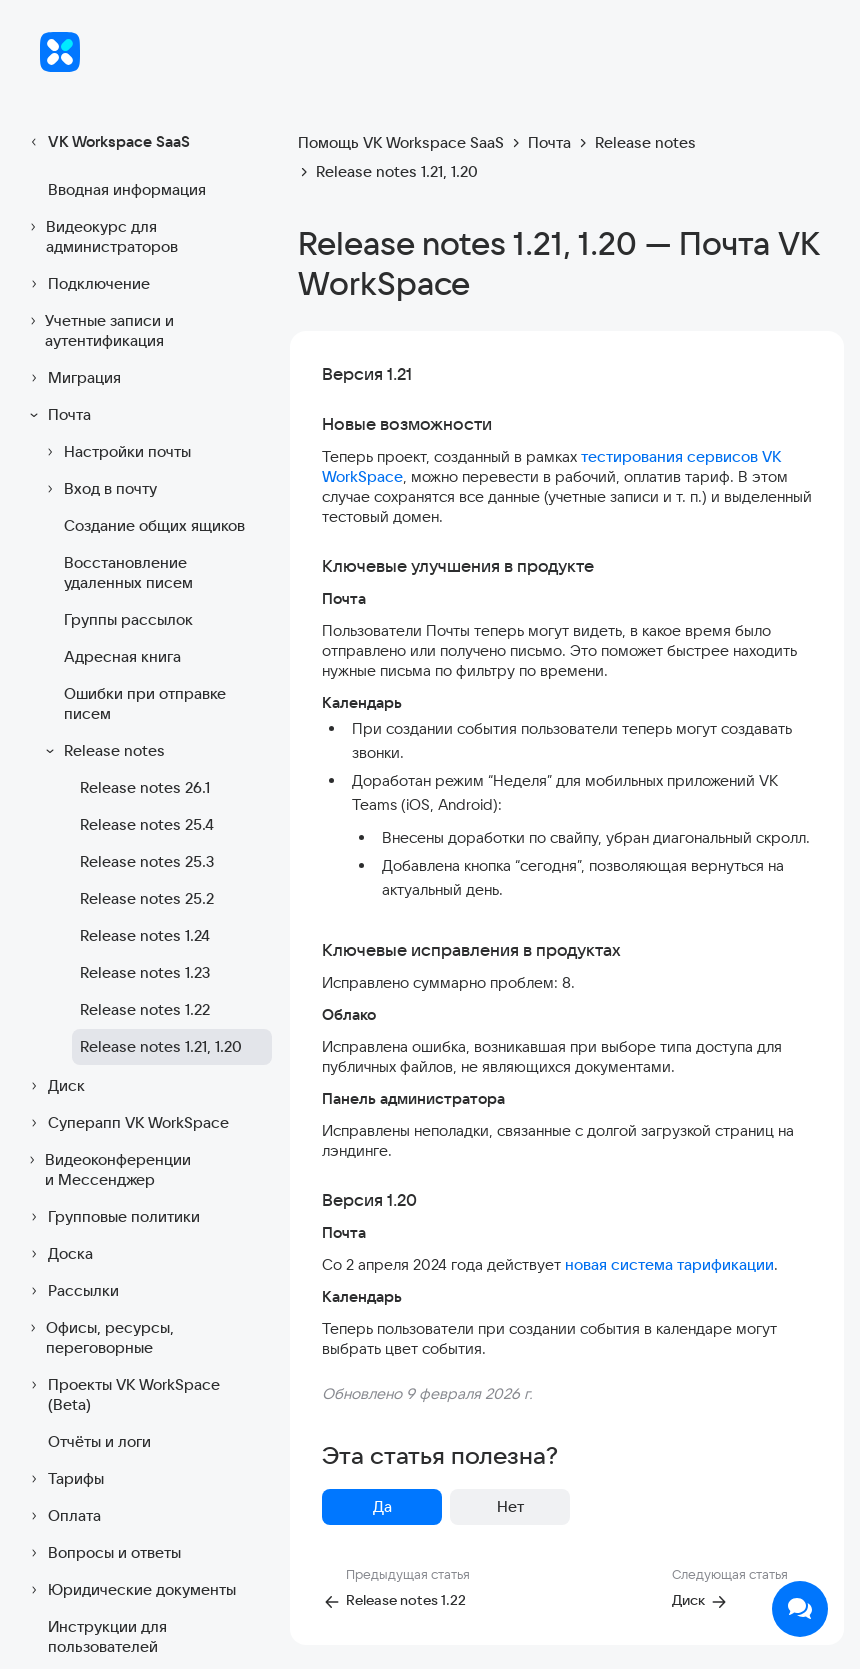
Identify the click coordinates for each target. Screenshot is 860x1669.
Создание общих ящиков (154, 525)
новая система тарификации (669, 1264)
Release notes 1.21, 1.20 (161, 1046)
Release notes (102, 751)
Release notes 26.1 (145, 787)
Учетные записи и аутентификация (99, 330)
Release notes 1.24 (145, 935)
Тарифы (64, 1479)
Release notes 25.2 (147, 898)
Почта (57, 415)
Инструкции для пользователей (107, 1636)
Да (382, 1506)
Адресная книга (122, 656)
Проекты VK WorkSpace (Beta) (122, 1394)
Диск (54, 1086)
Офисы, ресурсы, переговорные (99, 1337)
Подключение (87, 284)
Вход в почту (98, 489)
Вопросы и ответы (102, 1553)
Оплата (62, 1516)
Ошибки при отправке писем (145, 703)
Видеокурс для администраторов (101, 236)
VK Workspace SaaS (107, 142)
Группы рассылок (128, 619)
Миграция (72, 378)
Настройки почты (115, 452)
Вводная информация (127, 189)
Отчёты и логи (99, 1441)
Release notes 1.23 (145, 972)
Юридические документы (130, 1590)
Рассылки (71, 1291)
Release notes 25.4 (147, 824)
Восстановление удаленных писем (128, 572)
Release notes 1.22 (145, 1009)
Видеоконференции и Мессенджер (107, 1169)
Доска (58, 1254)
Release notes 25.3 (147, 861)
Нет (510, 1506)
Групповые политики (112, 1217)
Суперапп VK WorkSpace (126, 1123)
